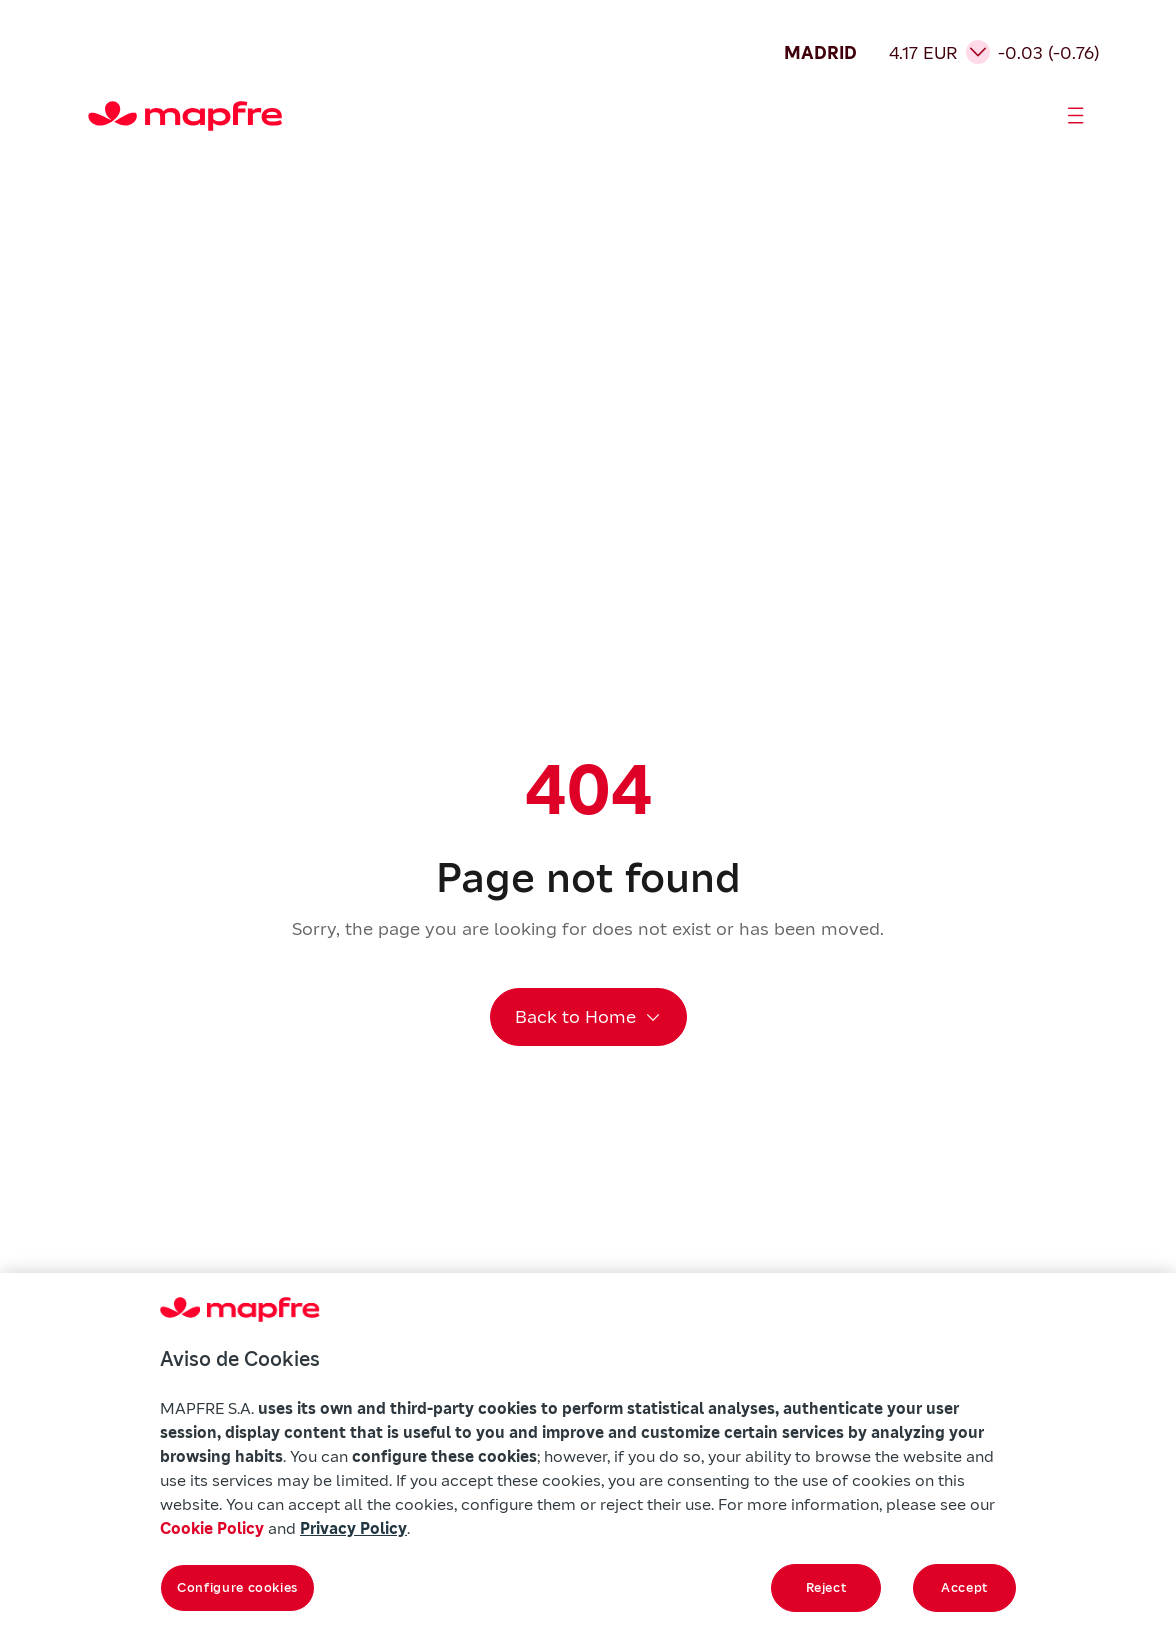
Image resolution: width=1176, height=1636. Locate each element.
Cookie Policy (212, 1528)
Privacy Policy (353, 1528)
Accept (964, 1587)
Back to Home (575, 1016)
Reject (826, 1587)
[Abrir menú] (1076, 116)
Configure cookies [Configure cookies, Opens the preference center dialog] (237, 1587)
